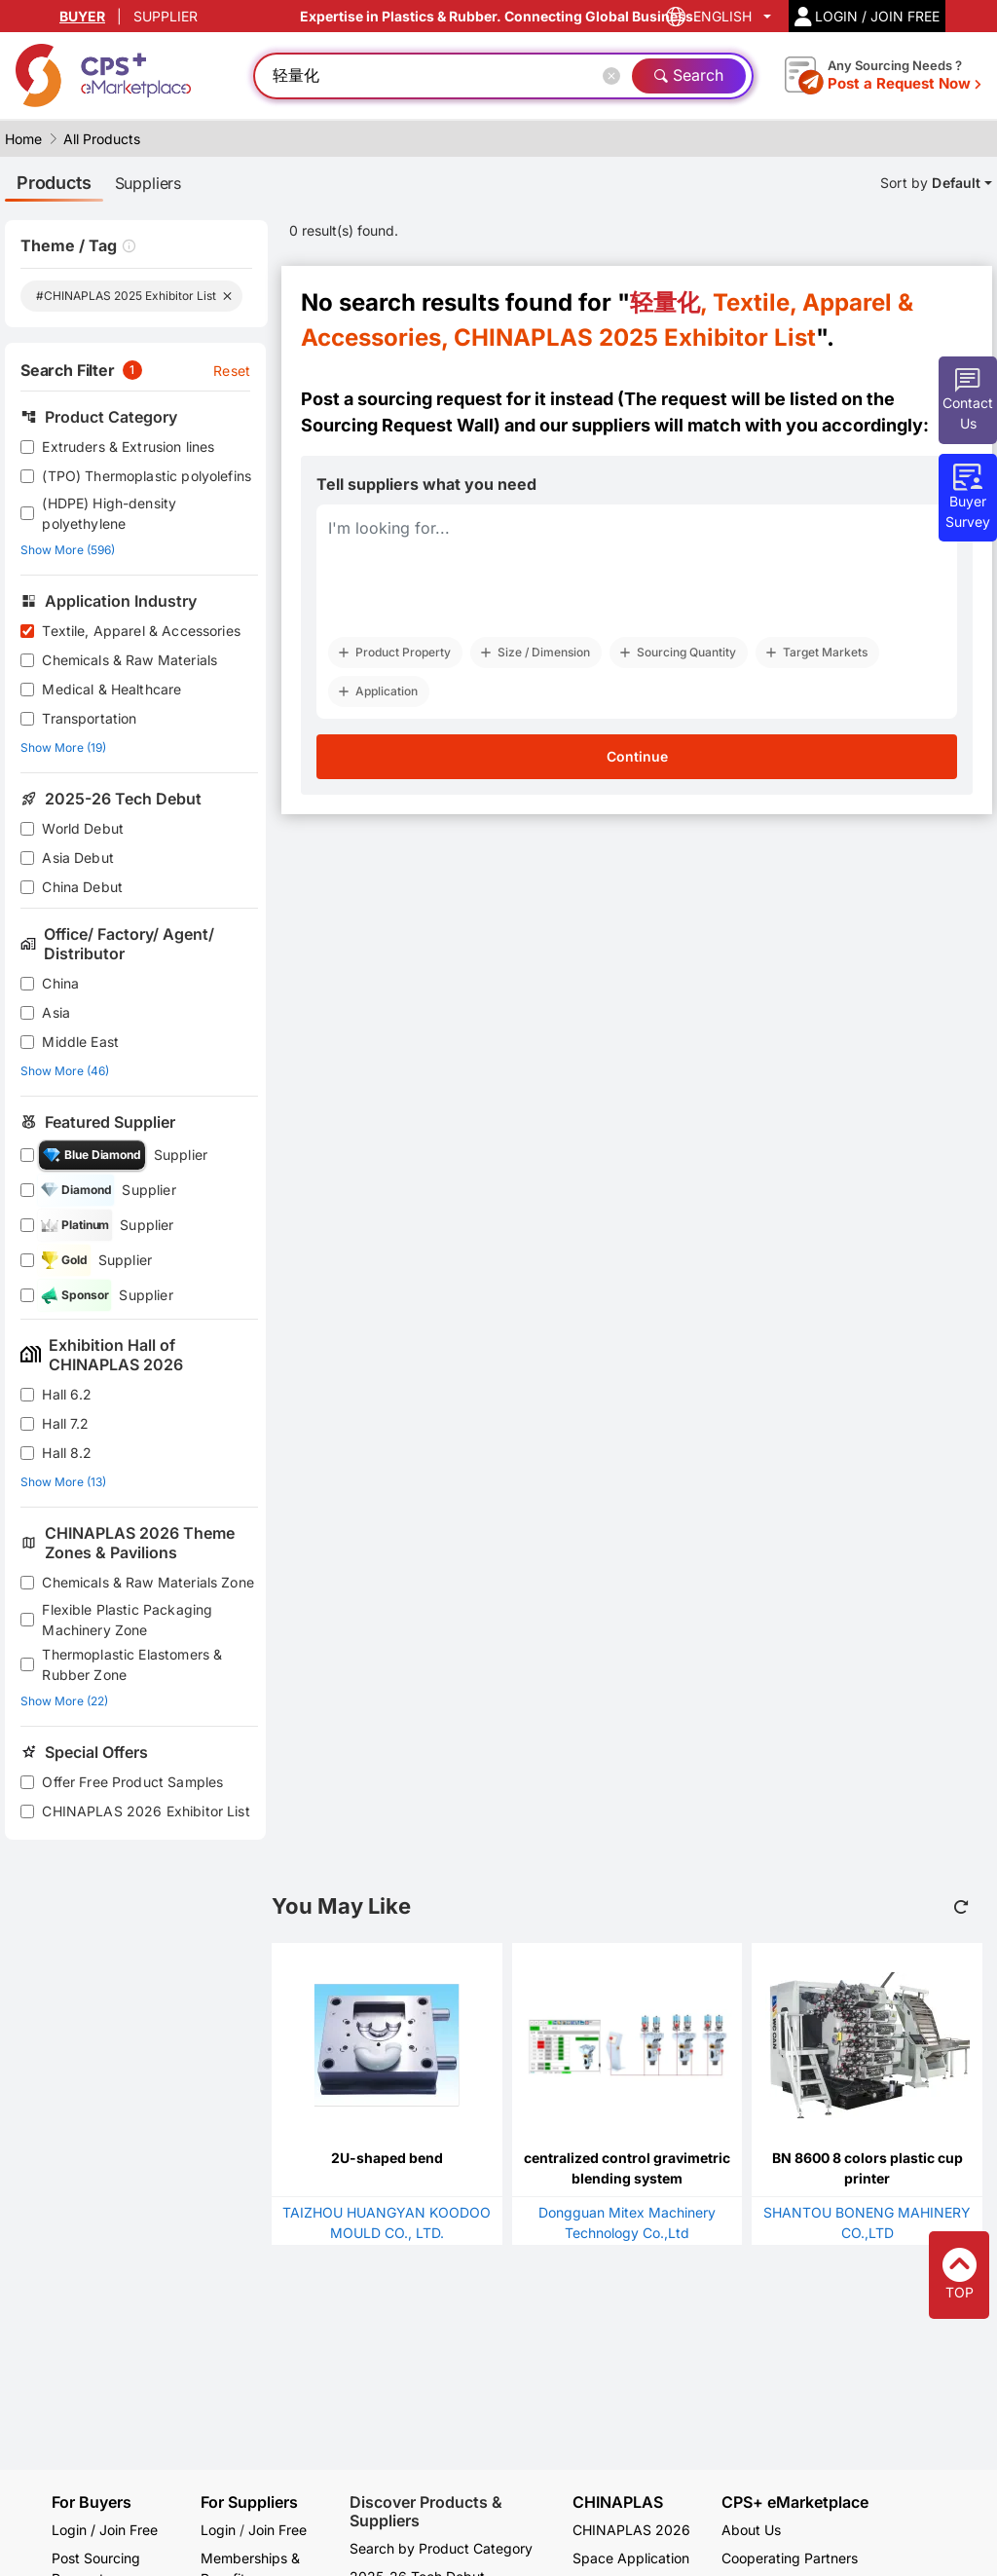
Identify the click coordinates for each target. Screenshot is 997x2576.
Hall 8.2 (67, 1452)
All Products (101, 139)
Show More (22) (64, 1701)
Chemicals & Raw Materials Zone (148, 1582)
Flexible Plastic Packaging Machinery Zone (127, 1619)
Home (23, 139)
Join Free (277, 2529)
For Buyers (91, 2502)
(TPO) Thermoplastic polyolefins (146, 475)
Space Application (630, 2558)
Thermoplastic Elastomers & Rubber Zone (132, 1664)
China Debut (82, 886)
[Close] (615, 76)
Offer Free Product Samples (132, 1781)
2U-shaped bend (387, 2157)
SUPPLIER (165, 16)
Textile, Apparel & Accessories (141, 630)
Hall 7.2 (65, 1423)
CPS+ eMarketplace (794, 2502)
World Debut (83, 828)
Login (218, 2529)
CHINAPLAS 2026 (631, 2529)
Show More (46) (64, 1071)
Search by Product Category (441, 2548)
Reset (231, 370)
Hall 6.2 (67, 1394)
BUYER (82, 16)
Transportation (89, 718)
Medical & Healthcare (111, 689)
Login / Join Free (105, 2529)
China (60, 983)
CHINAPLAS (617, 2502)
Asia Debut (78, 857)
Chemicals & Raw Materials (129, 660)
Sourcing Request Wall (397, 425)
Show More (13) (63, 1482)
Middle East (80, 1041)
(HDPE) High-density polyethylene (109, 513)
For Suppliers (249, 2502)
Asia (56, 1012)
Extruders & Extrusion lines (128, 446)
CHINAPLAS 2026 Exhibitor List (145, 1811)
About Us (751, 2529)
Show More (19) (63, 747)
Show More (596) (67, 549)
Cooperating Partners (789, 2558)
